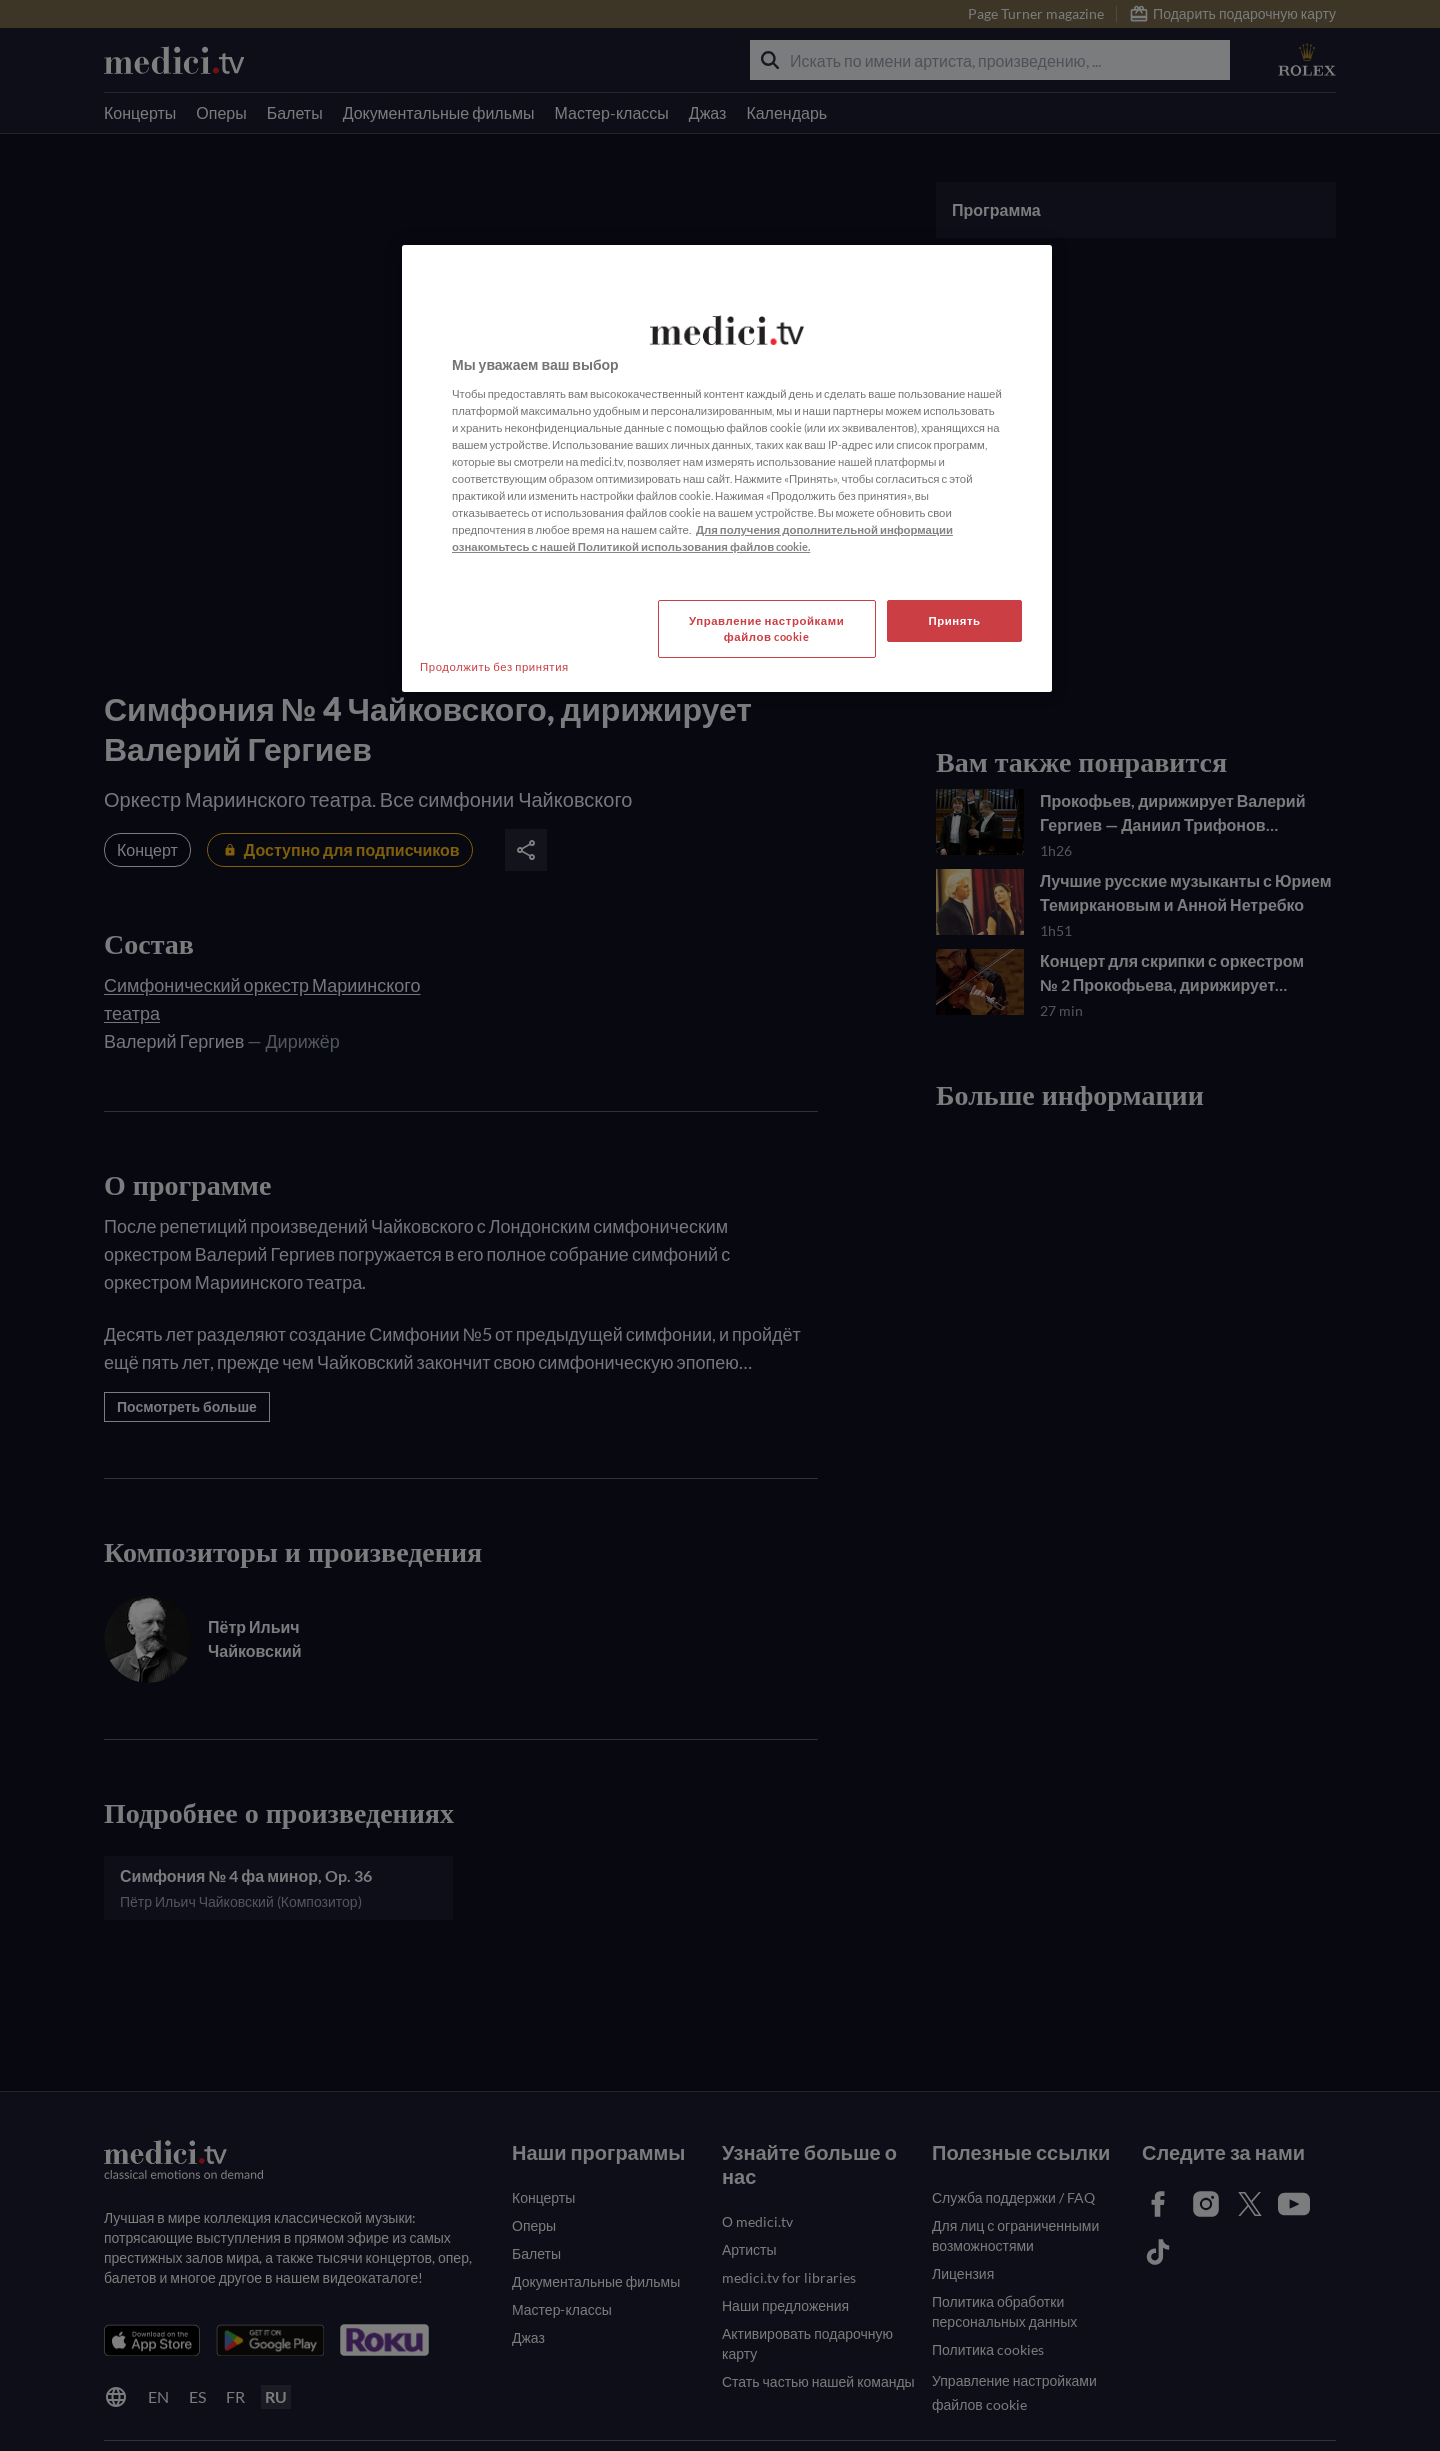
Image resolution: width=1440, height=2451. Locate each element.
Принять (954, 620)
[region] (727, 468)
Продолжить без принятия (494, 666)
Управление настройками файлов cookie (766, 628)
